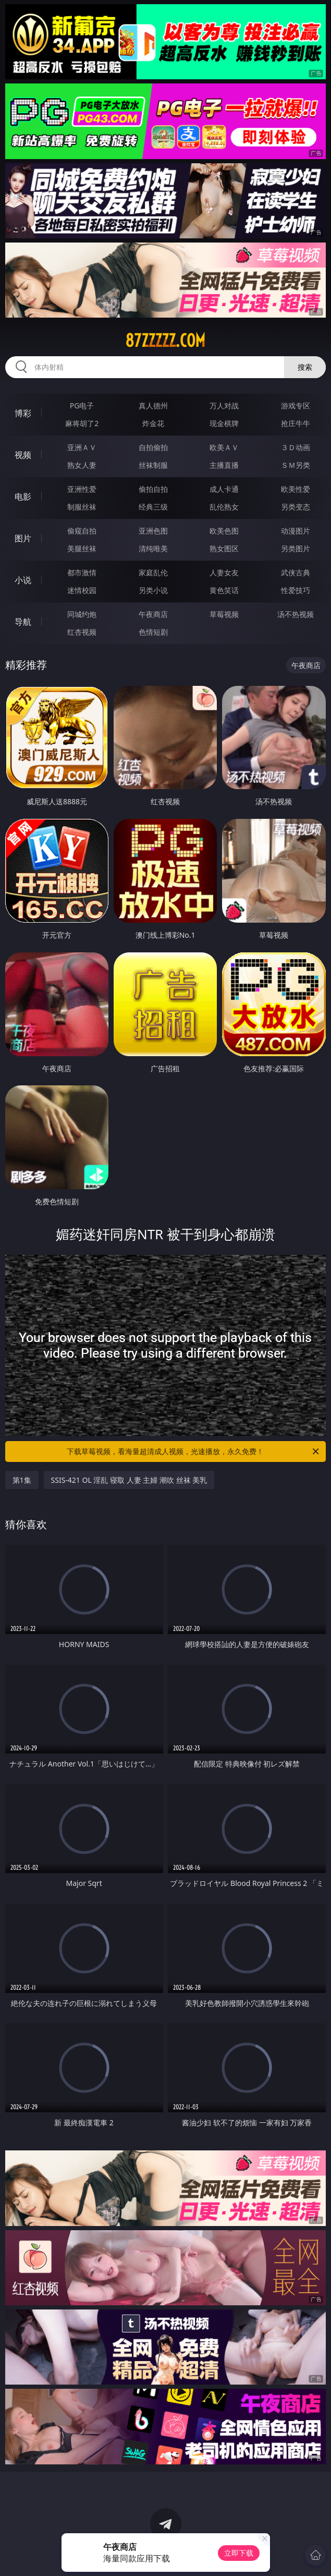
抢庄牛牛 (295, 423)
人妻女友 (224, 572)
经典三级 (153, 507)
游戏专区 (295, 405)
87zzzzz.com (165, 340)
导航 (23, 621)
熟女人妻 (81, 465)
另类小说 (153, 590)
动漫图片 (295, 531)
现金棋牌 (224, 423)
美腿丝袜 (81, 548)
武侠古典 (295, 572)
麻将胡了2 (82, 423)
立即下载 (238, 2553)
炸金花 (153, 423)
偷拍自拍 (153, 489)
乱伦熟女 (224, 507)
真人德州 (153, 405)
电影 (23, 496)
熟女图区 (224, 548)
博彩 (23, 413)
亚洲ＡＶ (81, 447)
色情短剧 (153, 632)
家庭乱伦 (153, 572)
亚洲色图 (153, 531)
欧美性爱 (295, 489)
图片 (23, 538)
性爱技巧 (295, 590)
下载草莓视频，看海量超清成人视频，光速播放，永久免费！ (194, 1451)
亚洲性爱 (81, 489)
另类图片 (295, 548)
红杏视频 (81, 632)
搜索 (305, 367)
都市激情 (81, 572)
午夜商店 (153, 614)
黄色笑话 (224, 590)
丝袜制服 (153, 465)
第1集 (22, 1480)
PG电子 (82, 405)
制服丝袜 (81, 507)
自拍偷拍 (153, 447)
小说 (23, 580)
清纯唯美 (153, 548)
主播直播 (224, 465)
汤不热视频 (295, 614)
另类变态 (295, 507)
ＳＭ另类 (295, 465)
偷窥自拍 (81, 531)
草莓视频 (224, 614)
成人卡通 (224, 489)
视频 (23, 455)
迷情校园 (81, 590)
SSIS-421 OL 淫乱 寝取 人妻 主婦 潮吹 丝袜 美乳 (129, 1480)
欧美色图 (224, 531)
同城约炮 (81, 614)
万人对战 (224, 405)
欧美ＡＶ (224, 447)
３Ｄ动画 (295, 447)
